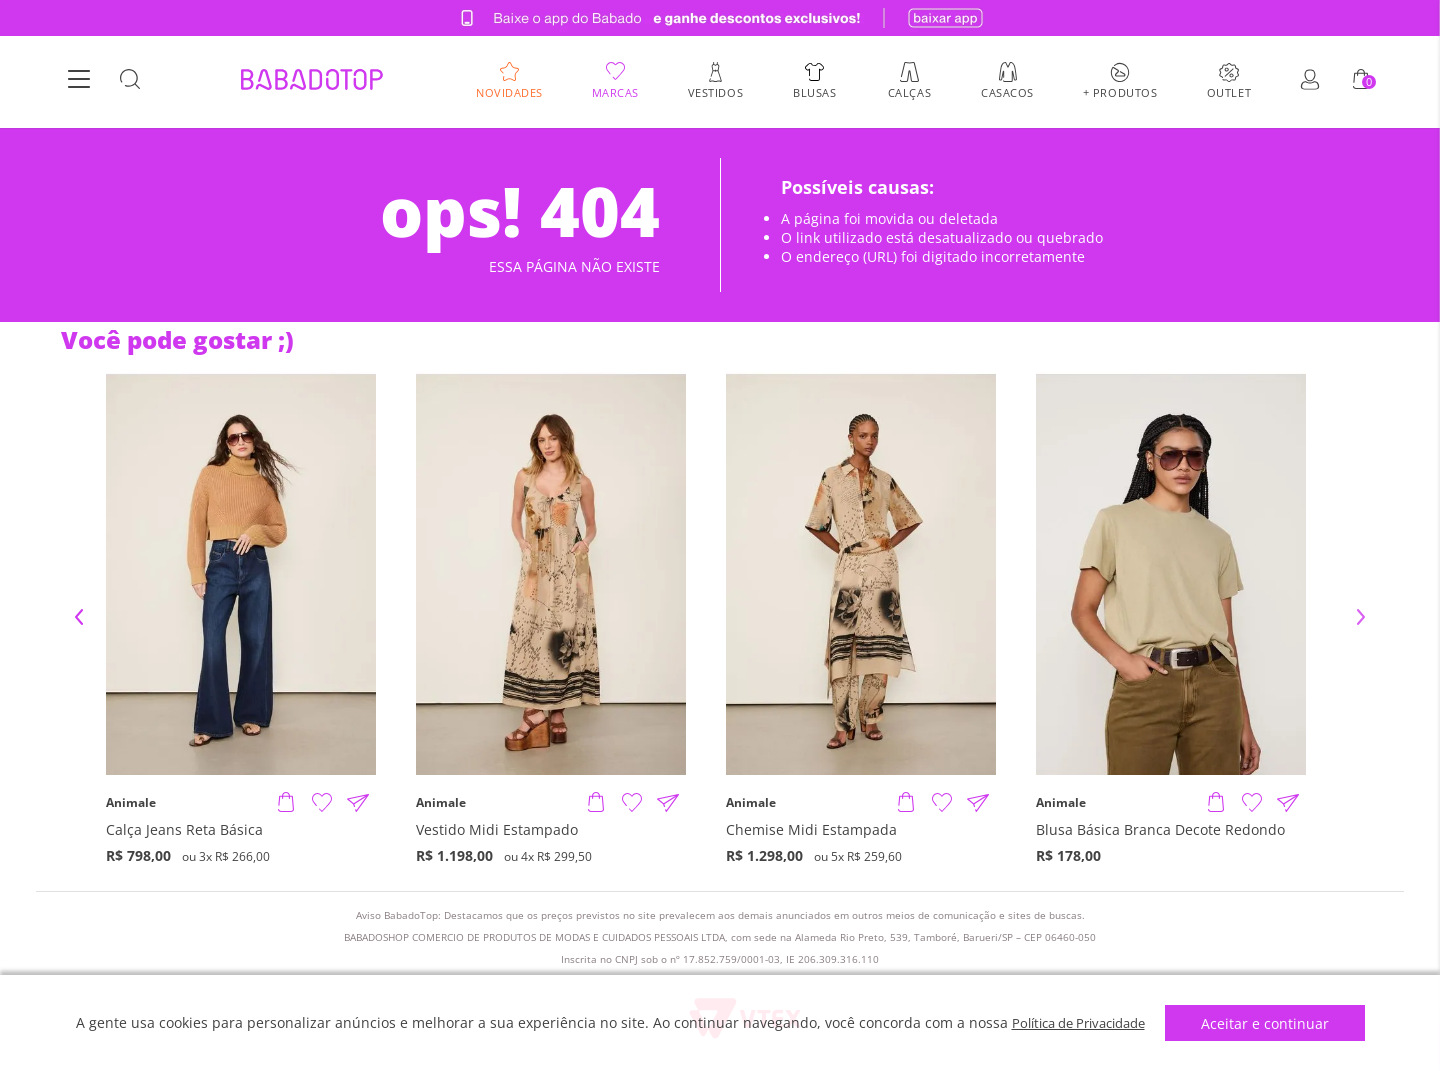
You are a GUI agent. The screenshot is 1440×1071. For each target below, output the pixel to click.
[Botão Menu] (79, 83)
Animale (131, 803)
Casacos (1007, 94)
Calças (909, 94)
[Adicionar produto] (286, 803)
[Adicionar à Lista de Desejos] (322, 803)
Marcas (615, 94)
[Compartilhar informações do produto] (358, 803)
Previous (79, 617)
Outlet (1229, 94)
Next (1361, 617)
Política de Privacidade (1078, 1022)
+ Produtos (1120, 94)
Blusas (814, 94)
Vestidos (715, 94)
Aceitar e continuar (1274, 1023)
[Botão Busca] (130, 83)
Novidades (509, 94)
